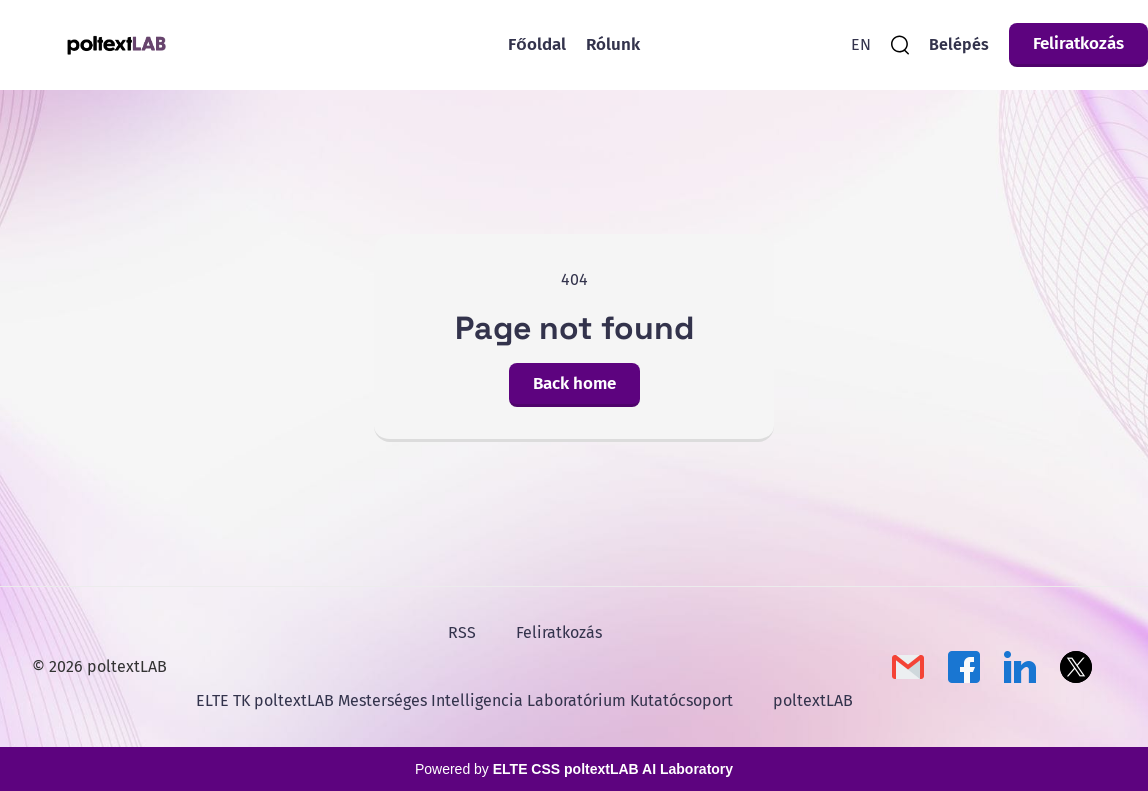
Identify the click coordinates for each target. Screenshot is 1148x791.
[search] (900, 45)
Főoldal (536, 44)
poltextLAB (813, 700)
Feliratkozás (1078, 43)
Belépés (959, 44)
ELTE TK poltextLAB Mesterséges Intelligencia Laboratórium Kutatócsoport (464, 700)
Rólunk (613, 44)
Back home (574, 383)
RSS (462, 632)
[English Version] (861, 45)
